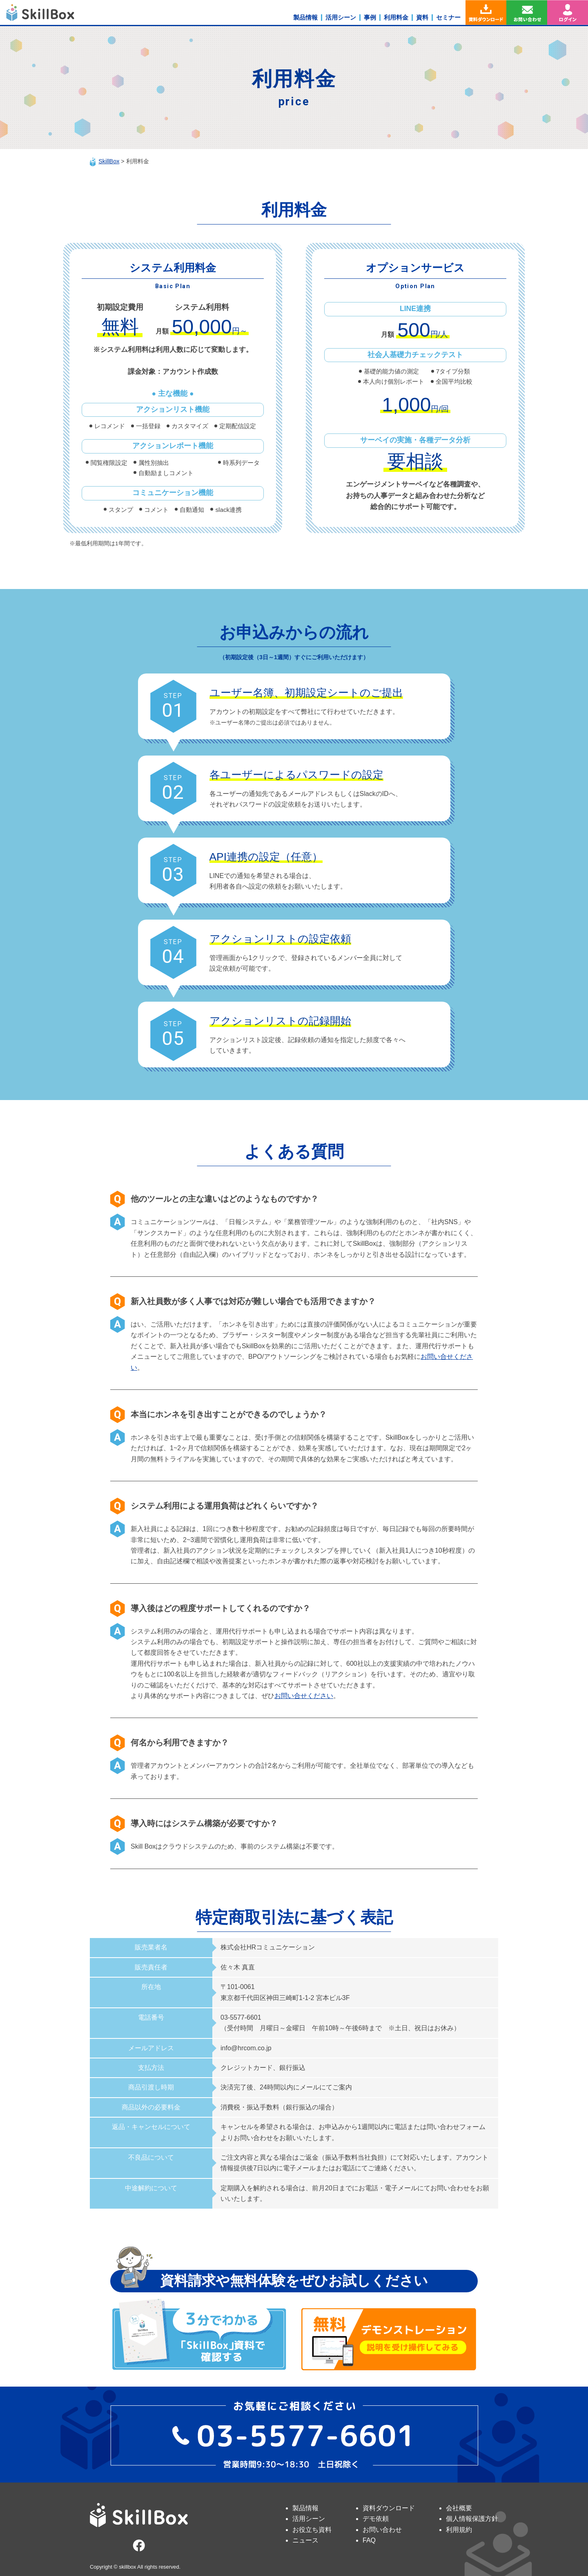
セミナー (448, 17)
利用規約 (459, 2529)
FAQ (369, 2540)
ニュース (305, 2540)
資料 (422, 17)
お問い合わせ (382, 2529)
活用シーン (340, 17)
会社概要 (459, 2508)
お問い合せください (303, 1695)
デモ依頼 (376, 2518)
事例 (370, 17)
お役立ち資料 (312, 2529)
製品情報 (305, 17)
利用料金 (396, 17)
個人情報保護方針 (472, 2518)
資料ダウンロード (389, 2508)
